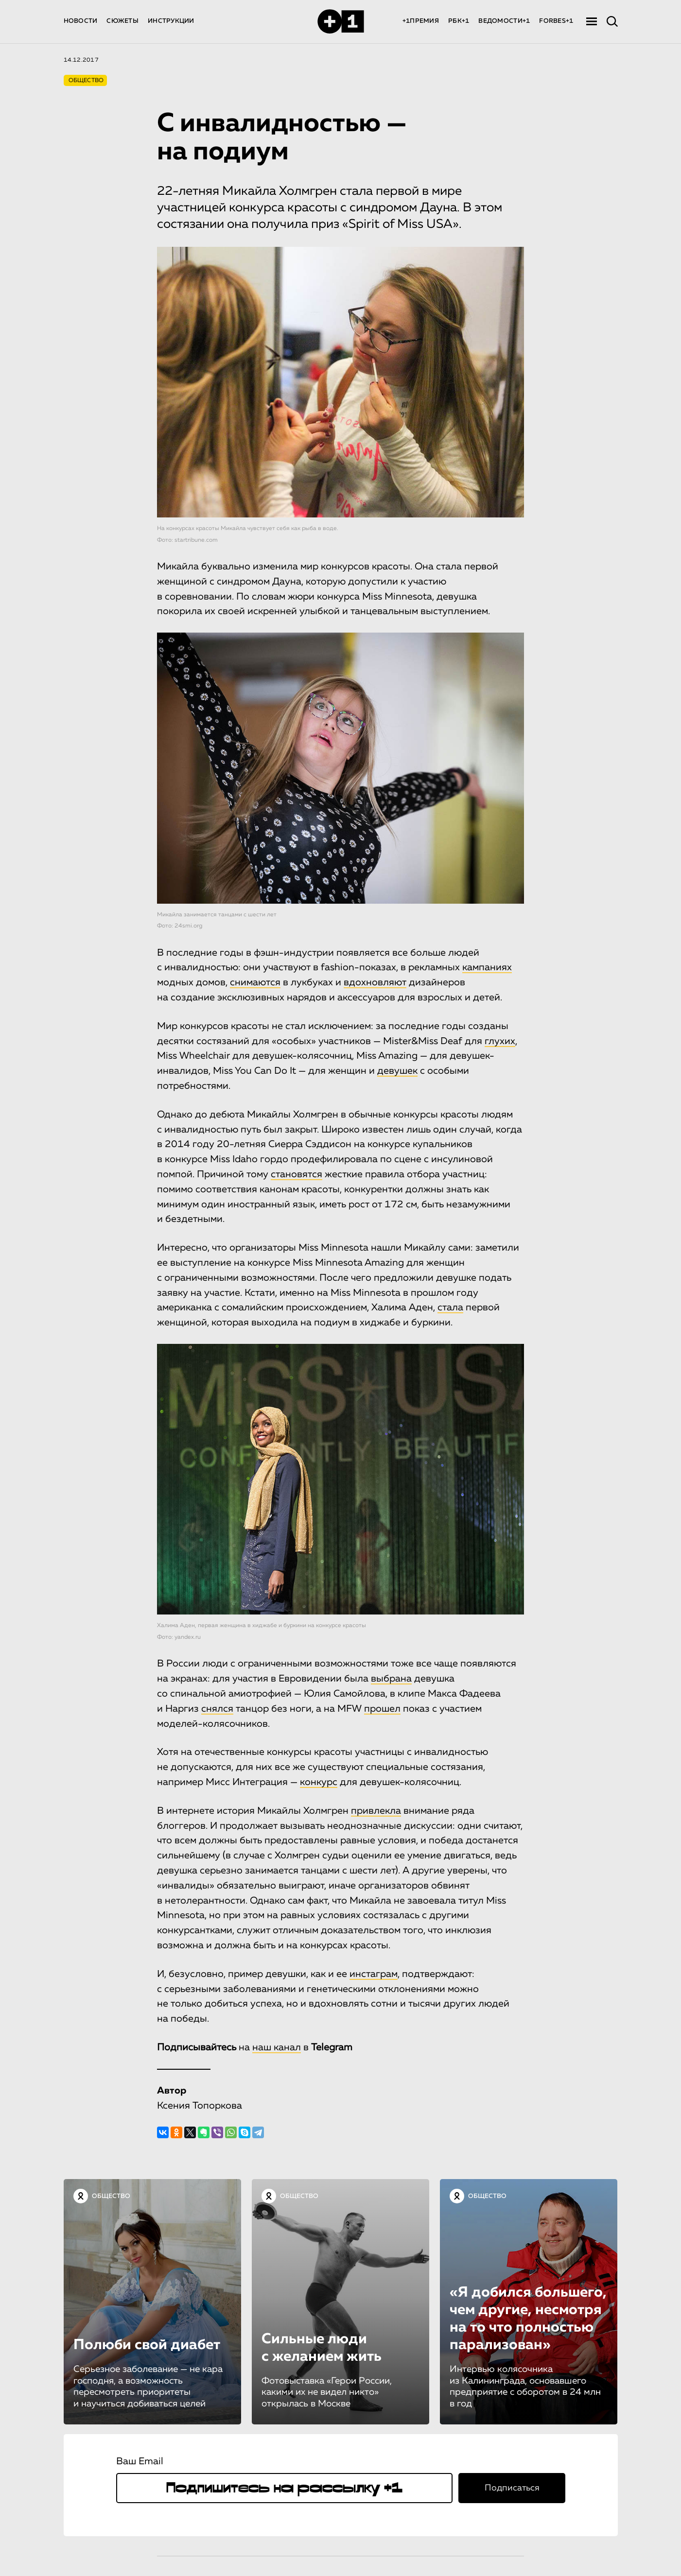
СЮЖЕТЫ (122, 21)
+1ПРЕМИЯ (420, 21)
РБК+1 (458, 21)
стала (450, 1307)
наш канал (276, 2047)
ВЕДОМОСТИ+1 (504, 21)
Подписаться (512, 2488)
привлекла (376, 1811)
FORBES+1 (556, 21)
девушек (397, 1071)
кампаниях (487, 967)
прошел (382, 1709)
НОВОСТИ (81, 21)
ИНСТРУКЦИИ (171, 21)
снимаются (255, 982)
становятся (296, 1174)
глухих (500, 1041)
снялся (217, 1709)
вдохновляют (375, 982)
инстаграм (373, 1974)
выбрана (391, 1678)
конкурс (318, 1782)
